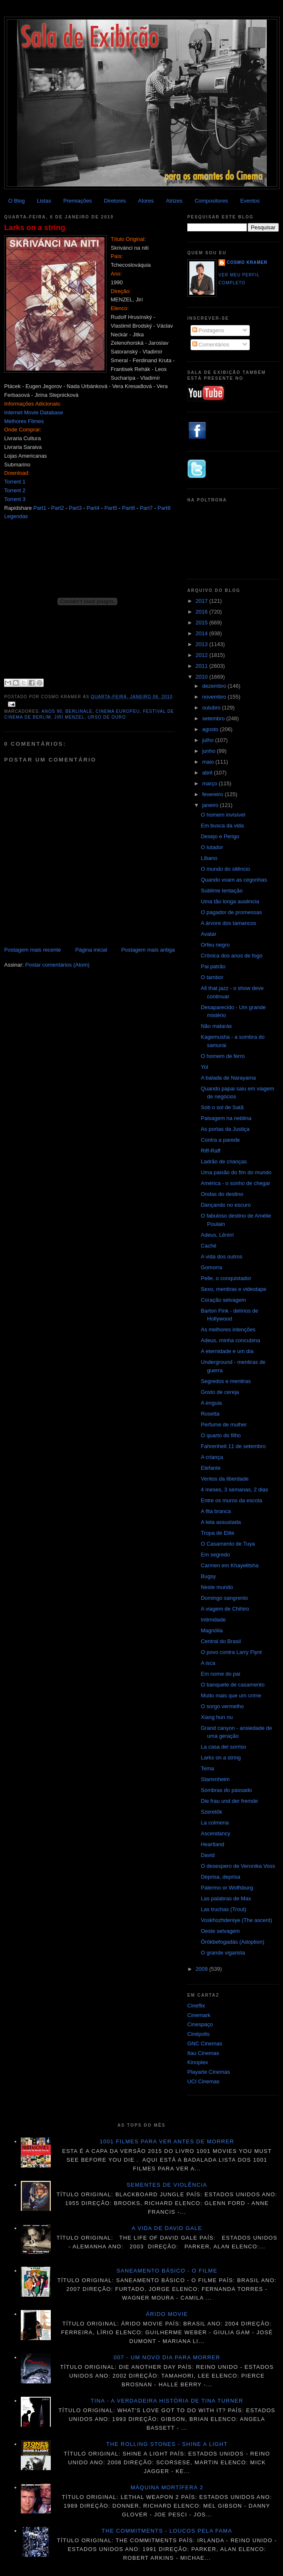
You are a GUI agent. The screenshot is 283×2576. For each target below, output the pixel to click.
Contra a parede (220, 1140)
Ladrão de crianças (224, 1161)
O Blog (16, 201)
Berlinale (78, 711)
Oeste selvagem (220, 1931)
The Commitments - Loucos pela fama (167, 2531)
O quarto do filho (221, 1435)
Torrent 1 (14, 482)
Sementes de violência (167, 2185)
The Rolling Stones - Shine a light (167, 2444)
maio (209, 762)
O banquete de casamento (232, 1684)
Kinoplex (197, 2062)
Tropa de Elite (217, 1533)
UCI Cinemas (203, 2081)
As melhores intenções (228, 1329)
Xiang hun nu (217, 1717)
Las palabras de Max (226, 1898)
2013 (202, 644)
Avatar (208, 934)
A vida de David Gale (167, 2228)
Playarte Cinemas (208, 2072)
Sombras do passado (226, 1790)
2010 (202, 677)
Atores (146, 201)
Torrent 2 (14, 490)
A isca (208, 1663)
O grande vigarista (223, 1953)
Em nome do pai (220, 1674)
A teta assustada (221, 1522)
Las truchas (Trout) (223, 1909)
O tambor (212, 977)
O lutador (212, 847)
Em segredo (215, 1554)
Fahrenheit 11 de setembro (233, 1446)
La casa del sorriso (223, 1747)
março (210, 783)
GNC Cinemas (204, 2043)
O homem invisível (223, 815)
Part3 (75, 508)
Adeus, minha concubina (230, 1340)
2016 (202, 612)
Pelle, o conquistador (226, 1278)
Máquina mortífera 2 (167, 2487)
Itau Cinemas (203, 2053)
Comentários (210, 344)
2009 (202, 1969)
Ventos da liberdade (224, 1479)
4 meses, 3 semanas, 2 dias (234, 1489)
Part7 (146, 508)
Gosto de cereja (220, 1392)
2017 (202, 601)
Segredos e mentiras (226, 1381)
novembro (215, 697)
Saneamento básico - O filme (167, 2271)
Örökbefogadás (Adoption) (232, 1942)
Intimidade (213, 1619)
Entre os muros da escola (231, 1500)
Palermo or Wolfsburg (227, 1887)
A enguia (211, 1403)
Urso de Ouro (107, 717)
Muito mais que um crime (231, 1695)
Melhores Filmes (24, 421)
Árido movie (167, 2314)
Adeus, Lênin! (217, 1235)
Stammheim (215, 1779)
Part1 (39, 508)
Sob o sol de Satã (222, 1107)
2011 (202, 666)
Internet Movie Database (33, 412)
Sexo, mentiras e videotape (233, 1289)
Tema (207, 1768)
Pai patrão (213, 966)
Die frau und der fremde (229, 1801)
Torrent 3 (14, 499)
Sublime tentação (221, 890)
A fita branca (216, 1511)
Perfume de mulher (224, 1424)
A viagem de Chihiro (225, 1609)
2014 (202, 633)
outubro (212, 707)
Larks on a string (34, 227)
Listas (44, 201)
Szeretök (211, 1812)
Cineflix (196, 2005)
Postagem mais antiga (148, 950)
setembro (214, 718)
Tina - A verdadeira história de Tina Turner (167, 2401)
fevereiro (213, 794)
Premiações (77, 201)
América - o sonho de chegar (235, 1183)
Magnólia (212, 1630)
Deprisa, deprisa (220, 1877)
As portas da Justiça (225, 1129)
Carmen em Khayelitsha (229, 1565)
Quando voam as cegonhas (234, 880)
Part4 (93, 508)
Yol (204, 1067)
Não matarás (216, 1026)
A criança (212, 1457)
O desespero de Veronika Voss (238, 1866)
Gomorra (211, 1267)
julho (208, 740)
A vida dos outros (221, 1256)
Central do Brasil (221, 1641)
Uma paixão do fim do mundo (236, 1172)
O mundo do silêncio (225, 869)
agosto (211, 729)
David (207, 1855)
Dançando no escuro (226, 1205)
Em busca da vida (222, 825)
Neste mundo (217, 1587)
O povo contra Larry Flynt (231, 1652)
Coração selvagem (223, 1300)
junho (209, 751)
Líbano (209, 858)
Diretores (115, 201)
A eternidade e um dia (227, 1351)
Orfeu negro (215, 945)
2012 (202, 655)
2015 (202, 622)
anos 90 (52, 711)
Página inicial (91, 950)
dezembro (215, 686)
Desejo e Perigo (220, 836)
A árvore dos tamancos (228, 923)
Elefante (211, 1468)
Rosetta (210, 1414)
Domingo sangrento (224, 1598)
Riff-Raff (210, 1151)
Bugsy (208, 1576)
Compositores (211, 201)
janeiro (211, 805)
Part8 (164, 508)
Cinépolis (198, 2034)
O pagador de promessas (231, 912)
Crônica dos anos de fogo (231, 955)
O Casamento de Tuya (228, 1544)
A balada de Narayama (228, 1078)
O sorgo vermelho (222, 1706)
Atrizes (174, 201)
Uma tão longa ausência (230, 901)
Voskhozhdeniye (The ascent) (236, 1920)
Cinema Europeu (118, 711)
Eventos (250, 201)
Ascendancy (215, 1833)
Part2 (57, 508)
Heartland (212, 1844)
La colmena (214, 1822)
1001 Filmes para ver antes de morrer (166, 2141)
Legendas (16, 516)
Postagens (208, 330)
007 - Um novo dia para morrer (167, 2357)
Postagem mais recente (32, 950)
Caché (208, 1246)
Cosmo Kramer (247, 262)
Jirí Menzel (69, 717)
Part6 (128, 508)
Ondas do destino (222, 1194)
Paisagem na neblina (226, 1118)
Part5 (110, 508)
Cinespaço (200, 2024)
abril (208, 772)
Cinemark (199, 2015)
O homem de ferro (223, 1056)
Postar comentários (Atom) (57, 965)
